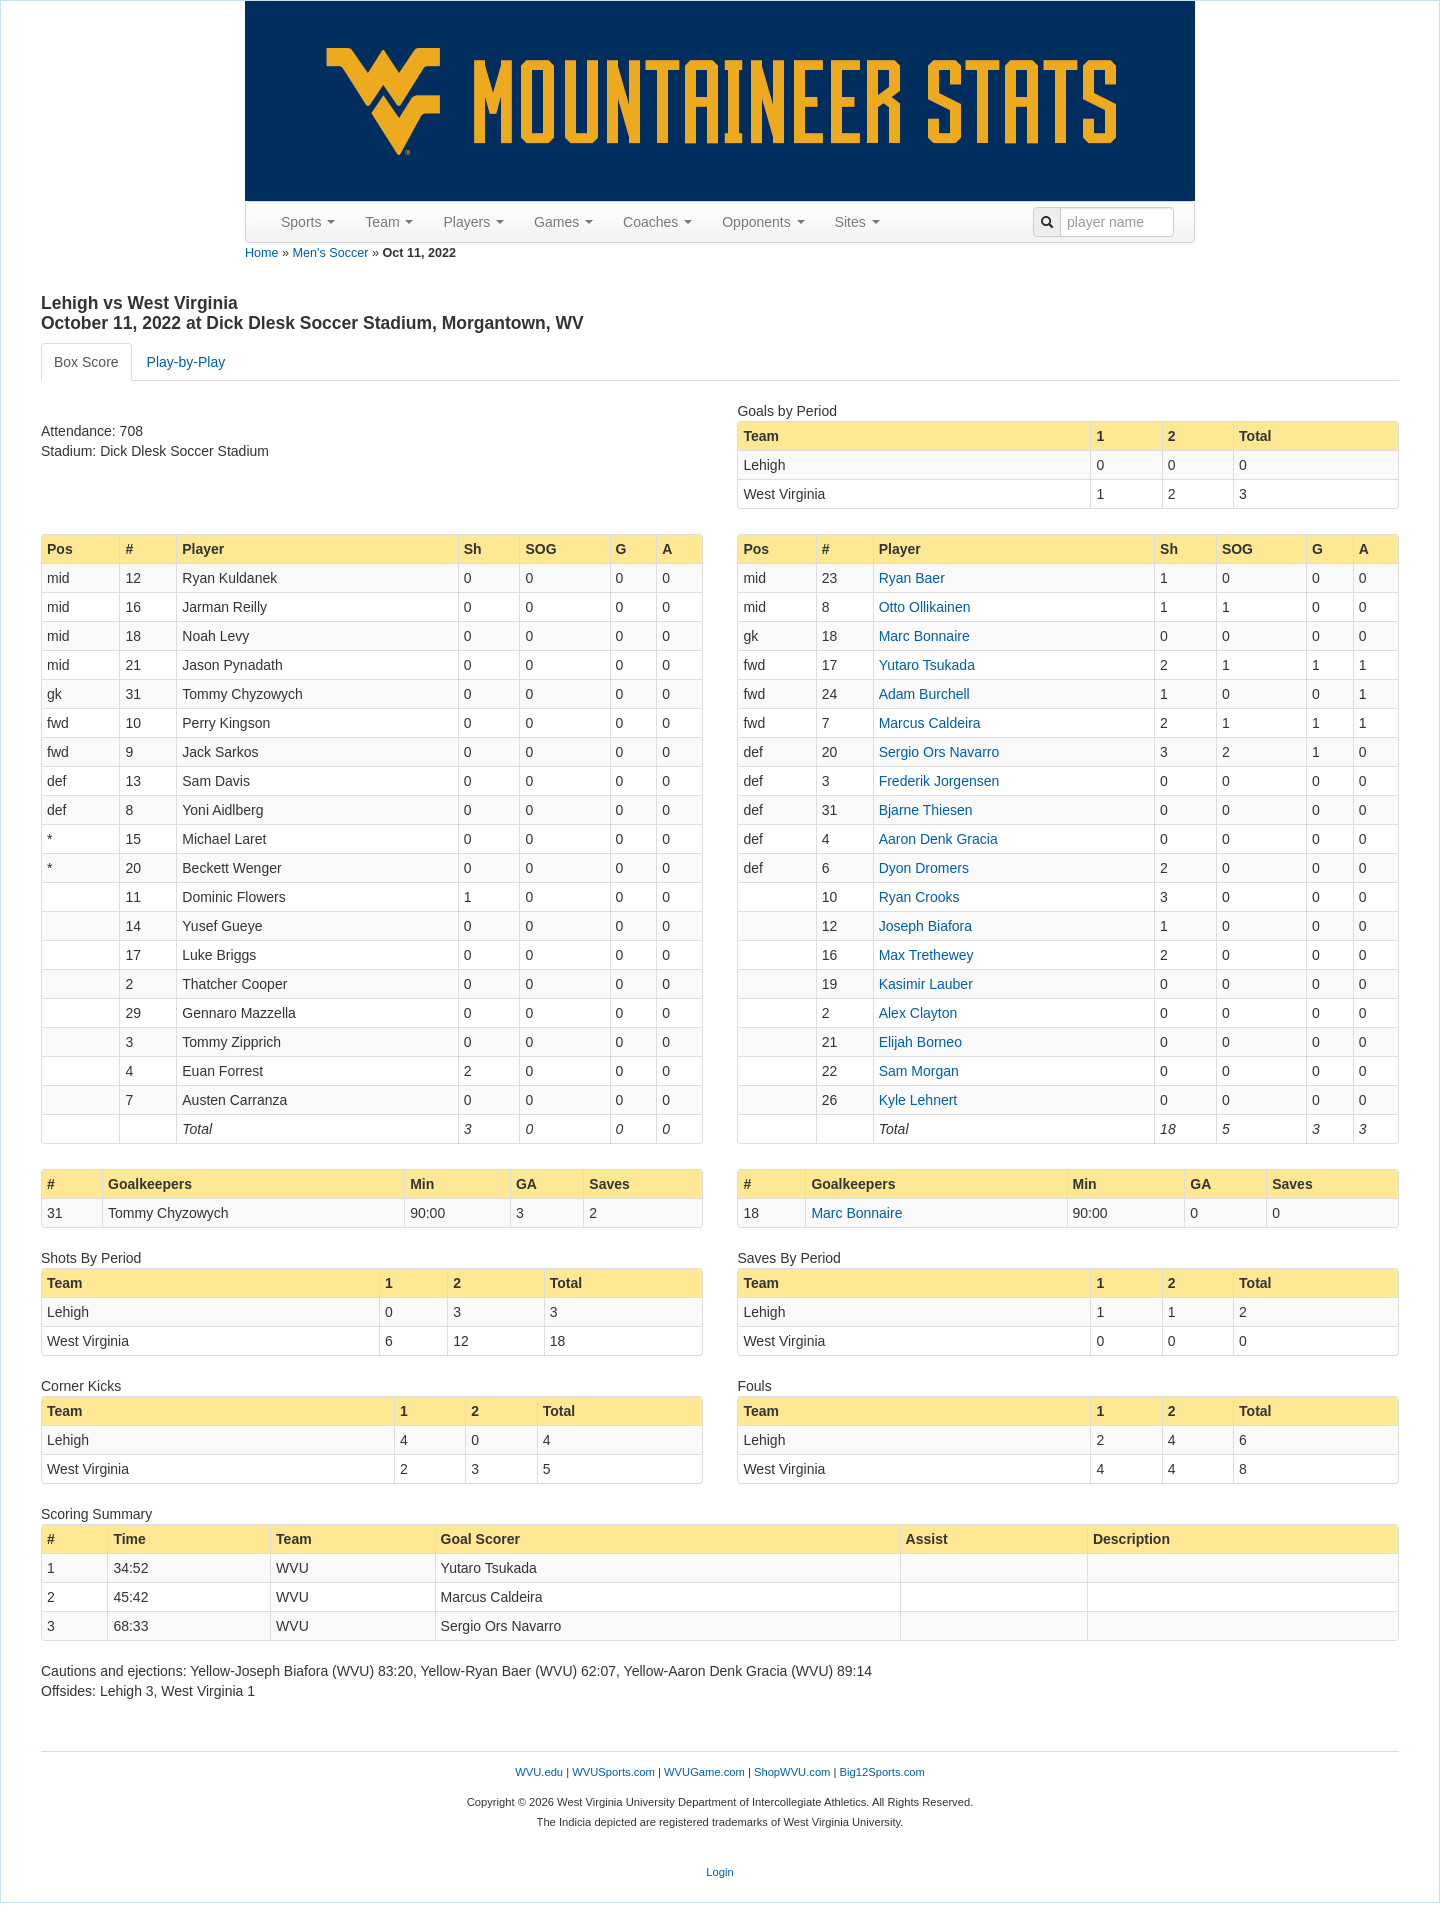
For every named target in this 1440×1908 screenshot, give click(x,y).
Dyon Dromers (924, 868)
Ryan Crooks (919, 897)
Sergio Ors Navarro (939, 752)
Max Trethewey (926, 955)
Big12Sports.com (882, 1772)
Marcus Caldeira (930, 723)
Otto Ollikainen (925, 607)
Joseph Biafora (925, 926)
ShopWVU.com (792, 1772)
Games (563, 222)
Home (262, 253)
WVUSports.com (613, 1772)
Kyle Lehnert (918, 1100)
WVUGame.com (704, 1772)
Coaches (657, 222)
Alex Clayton (918, 1013)
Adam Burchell (924, 694)
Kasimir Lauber (926, 984)
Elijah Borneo (920, 1042)
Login (719, 1872)
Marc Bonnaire (924, 636)
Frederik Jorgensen (939, 781)
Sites (857, 222)
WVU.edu (539, 1772)
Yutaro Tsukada (927, 665)
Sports (308, 222)
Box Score (86, 362)
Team (389, 222)
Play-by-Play (186, 362)
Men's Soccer (331, 253)
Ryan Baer (912, 578)
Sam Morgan (919, 1071)
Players (473, 222)
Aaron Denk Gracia (938, 839)
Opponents (763, 222)
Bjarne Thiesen (926, 810)
